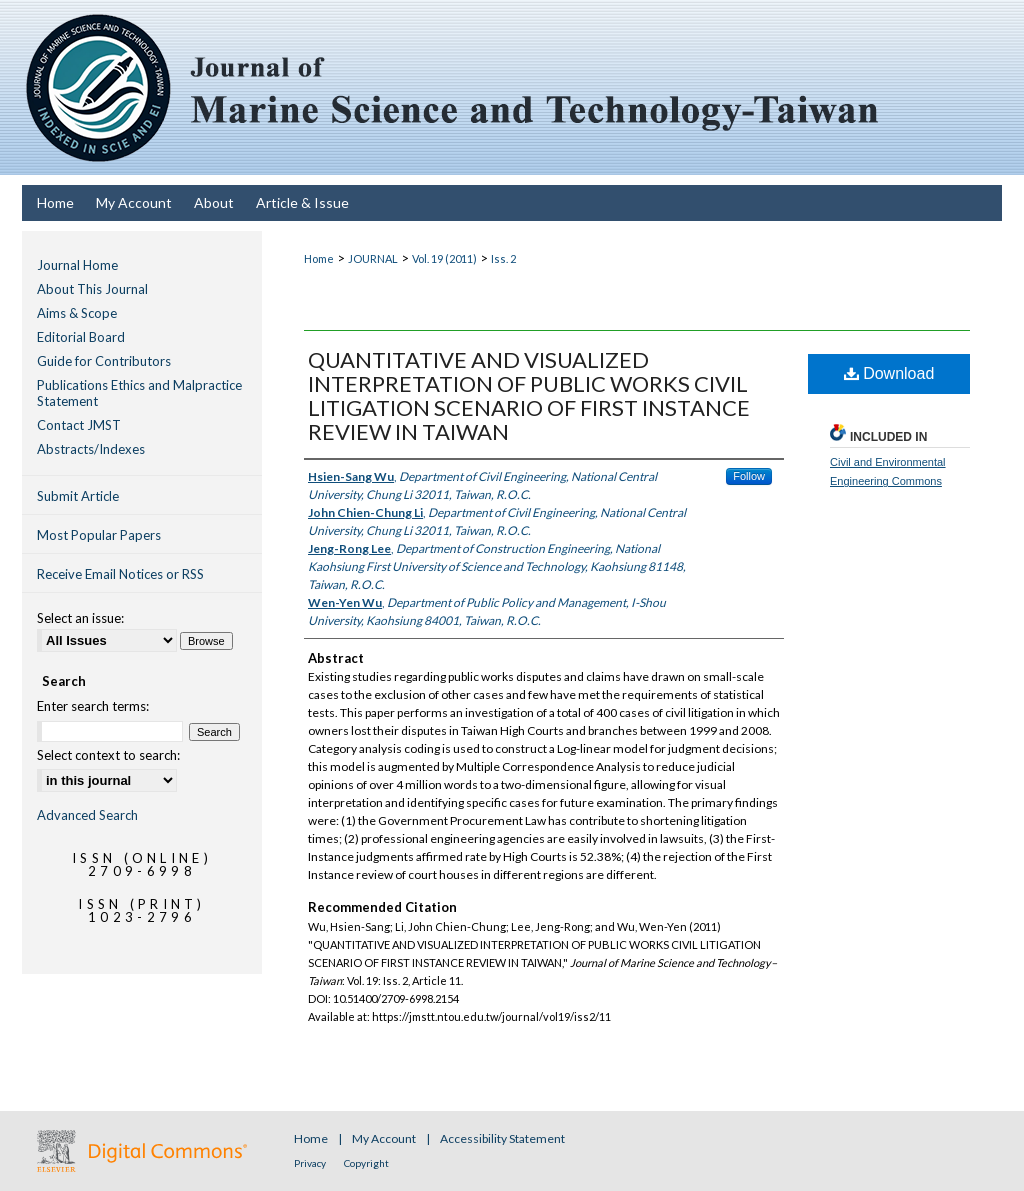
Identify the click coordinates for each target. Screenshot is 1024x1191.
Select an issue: (80, 618)
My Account (385, 1138)
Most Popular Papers (99, 535)
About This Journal (92, 289)
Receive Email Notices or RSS (120, 574)
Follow (749, 476)
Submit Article (78, 496)
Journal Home (77, 265)
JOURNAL (373, 258)
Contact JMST (79, 425)
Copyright (366, 1163)
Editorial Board (81, 337)
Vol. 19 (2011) (444, 258)
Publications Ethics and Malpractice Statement (139, 393)
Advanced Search (87, 815)
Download (889, 373)
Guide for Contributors (104, 361)
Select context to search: (108, 755)
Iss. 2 (503, 258)
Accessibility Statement (502, 1138)
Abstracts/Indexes (91, 449)
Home (319, 258)
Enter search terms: (93, 706)
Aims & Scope (77, 313)
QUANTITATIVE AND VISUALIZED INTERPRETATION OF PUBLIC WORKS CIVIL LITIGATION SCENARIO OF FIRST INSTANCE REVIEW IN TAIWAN (529, 395)
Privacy (311, 1163)
